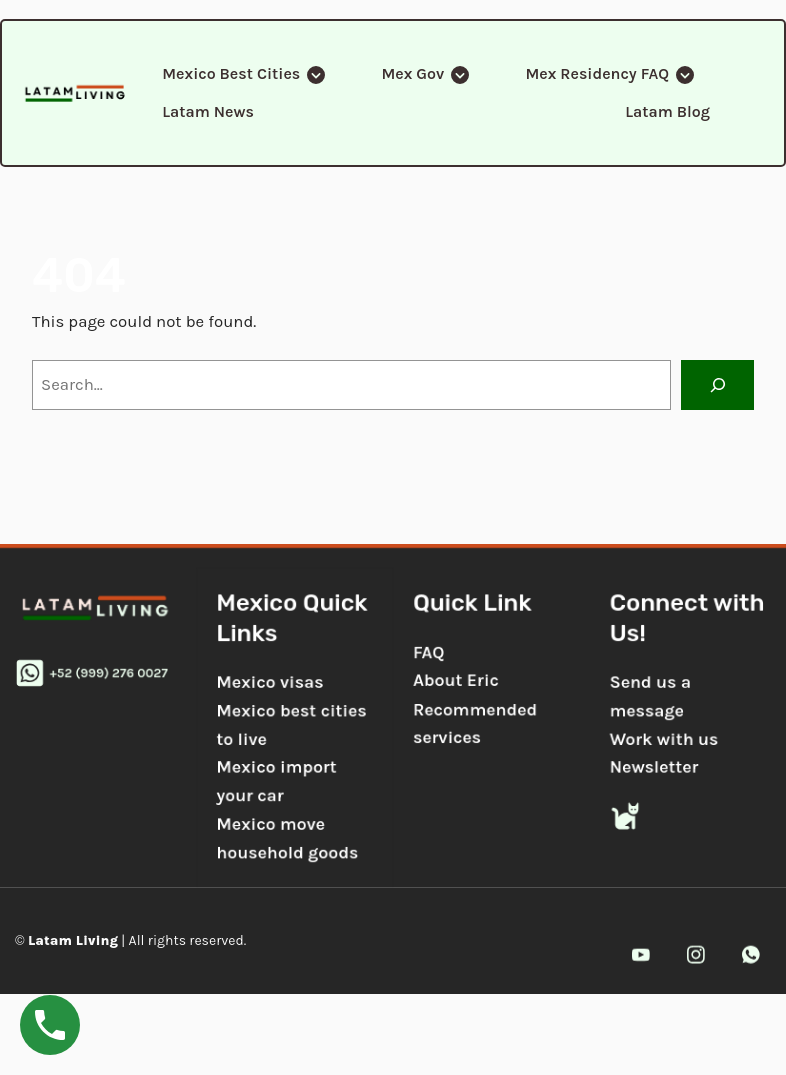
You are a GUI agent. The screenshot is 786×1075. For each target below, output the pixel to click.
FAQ (429, 651)
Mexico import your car (274, 782)
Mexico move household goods (285, 839)
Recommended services (476, 722)
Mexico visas (267, 681)
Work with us (669, 739)
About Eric (456, 679)
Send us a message (655, 695)
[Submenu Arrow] (314, 74)
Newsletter (659, 768)
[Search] (717, 385)
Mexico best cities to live (289, 724)
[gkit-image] (75, 93)
